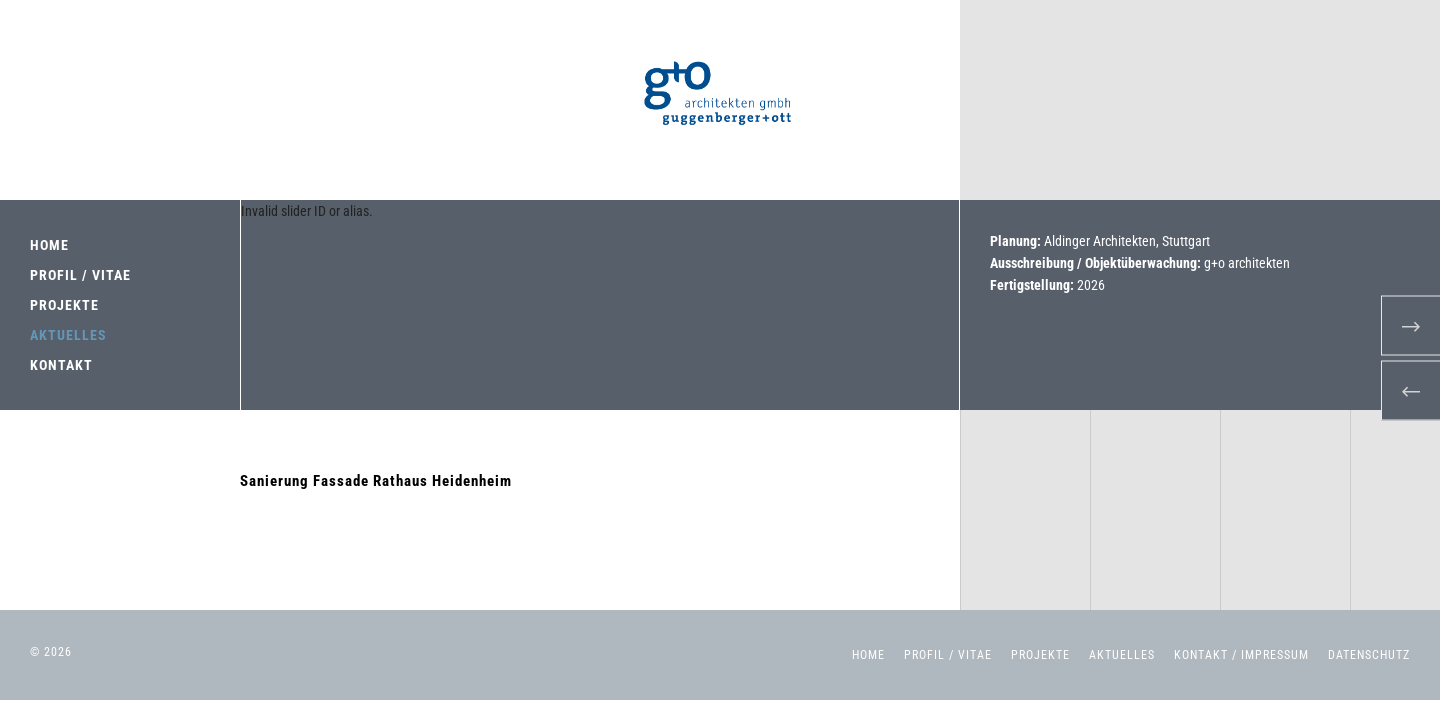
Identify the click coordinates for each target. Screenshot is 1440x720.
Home (868, 655)
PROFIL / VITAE (80, 275)
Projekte (1040, 655)
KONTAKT (61, 365)
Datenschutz (1369, 655)
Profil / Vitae (948, 655)
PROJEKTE (64, 305)
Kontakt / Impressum (1241, 655)
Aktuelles (1122, 655)
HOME (49, 245)
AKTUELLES (68, 335)
